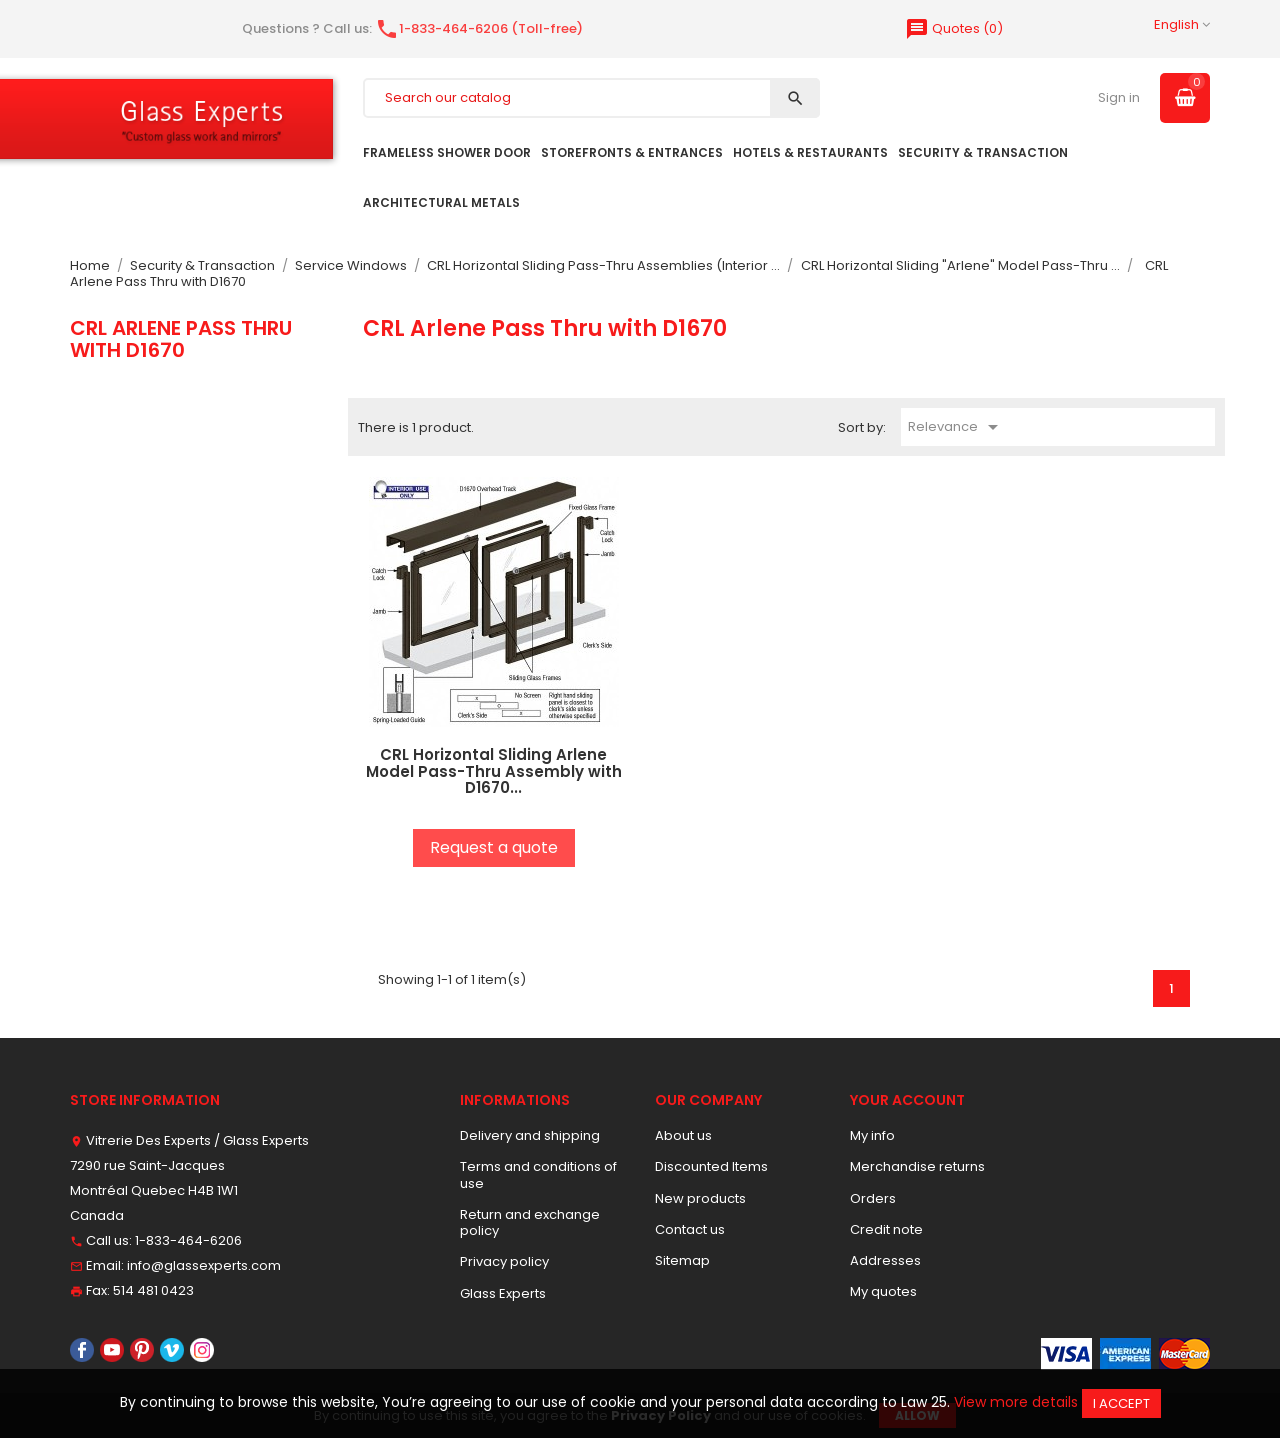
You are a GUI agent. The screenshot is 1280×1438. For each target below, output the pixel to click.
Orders (873, 1198)
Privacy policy (504, 1261)
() (954, 28)
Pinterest (142, 1350)
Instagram (202, 1350)
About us (683, 1135)
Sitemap (682, 1260)
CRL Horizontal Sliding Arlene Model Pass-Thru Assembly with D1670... (494, 771)
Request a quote (494, 847)
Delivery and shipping (530, 1135)
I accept (1121, 1403)
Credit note (886, 1229)
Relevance (956, 427)
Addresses (885, 1260)
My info (872, 1135)
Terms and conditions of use (538, 1174)
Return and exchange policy (530, 1222)
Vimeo (172, 1350)
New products (700, 1198)
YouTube (112, 1350)
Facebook (82, 1350)
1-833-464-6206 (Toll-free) (479, 28)
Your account (907, 1100)
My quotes (883, 1291)
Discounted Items (711, 1166)
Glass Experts (503, 1293)
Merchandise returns (917, 1166)
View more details (1016, 1402)
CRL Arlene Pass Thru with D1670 (181, 339)
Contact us (690, 1229)
